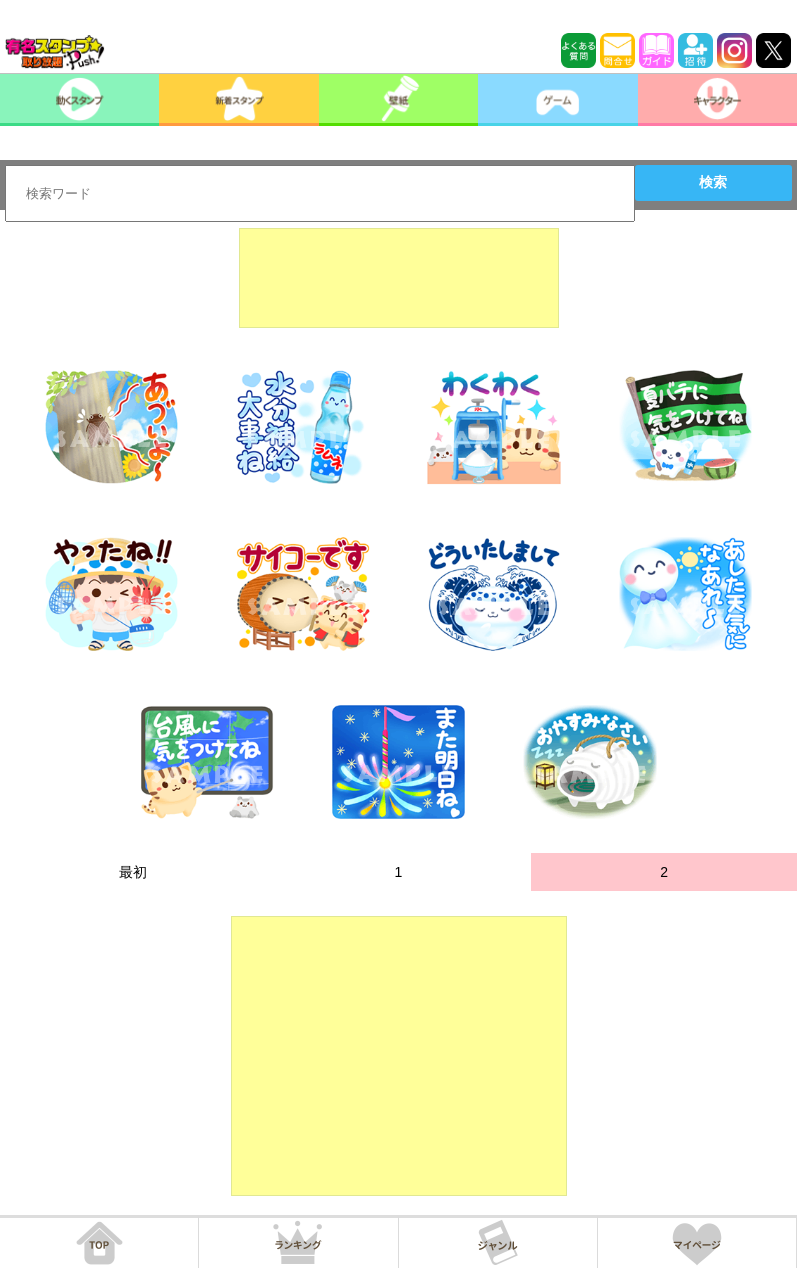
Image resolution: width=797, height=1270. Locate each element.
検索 (713, 182)
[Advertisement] (399, 278)
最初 (133, 872)
